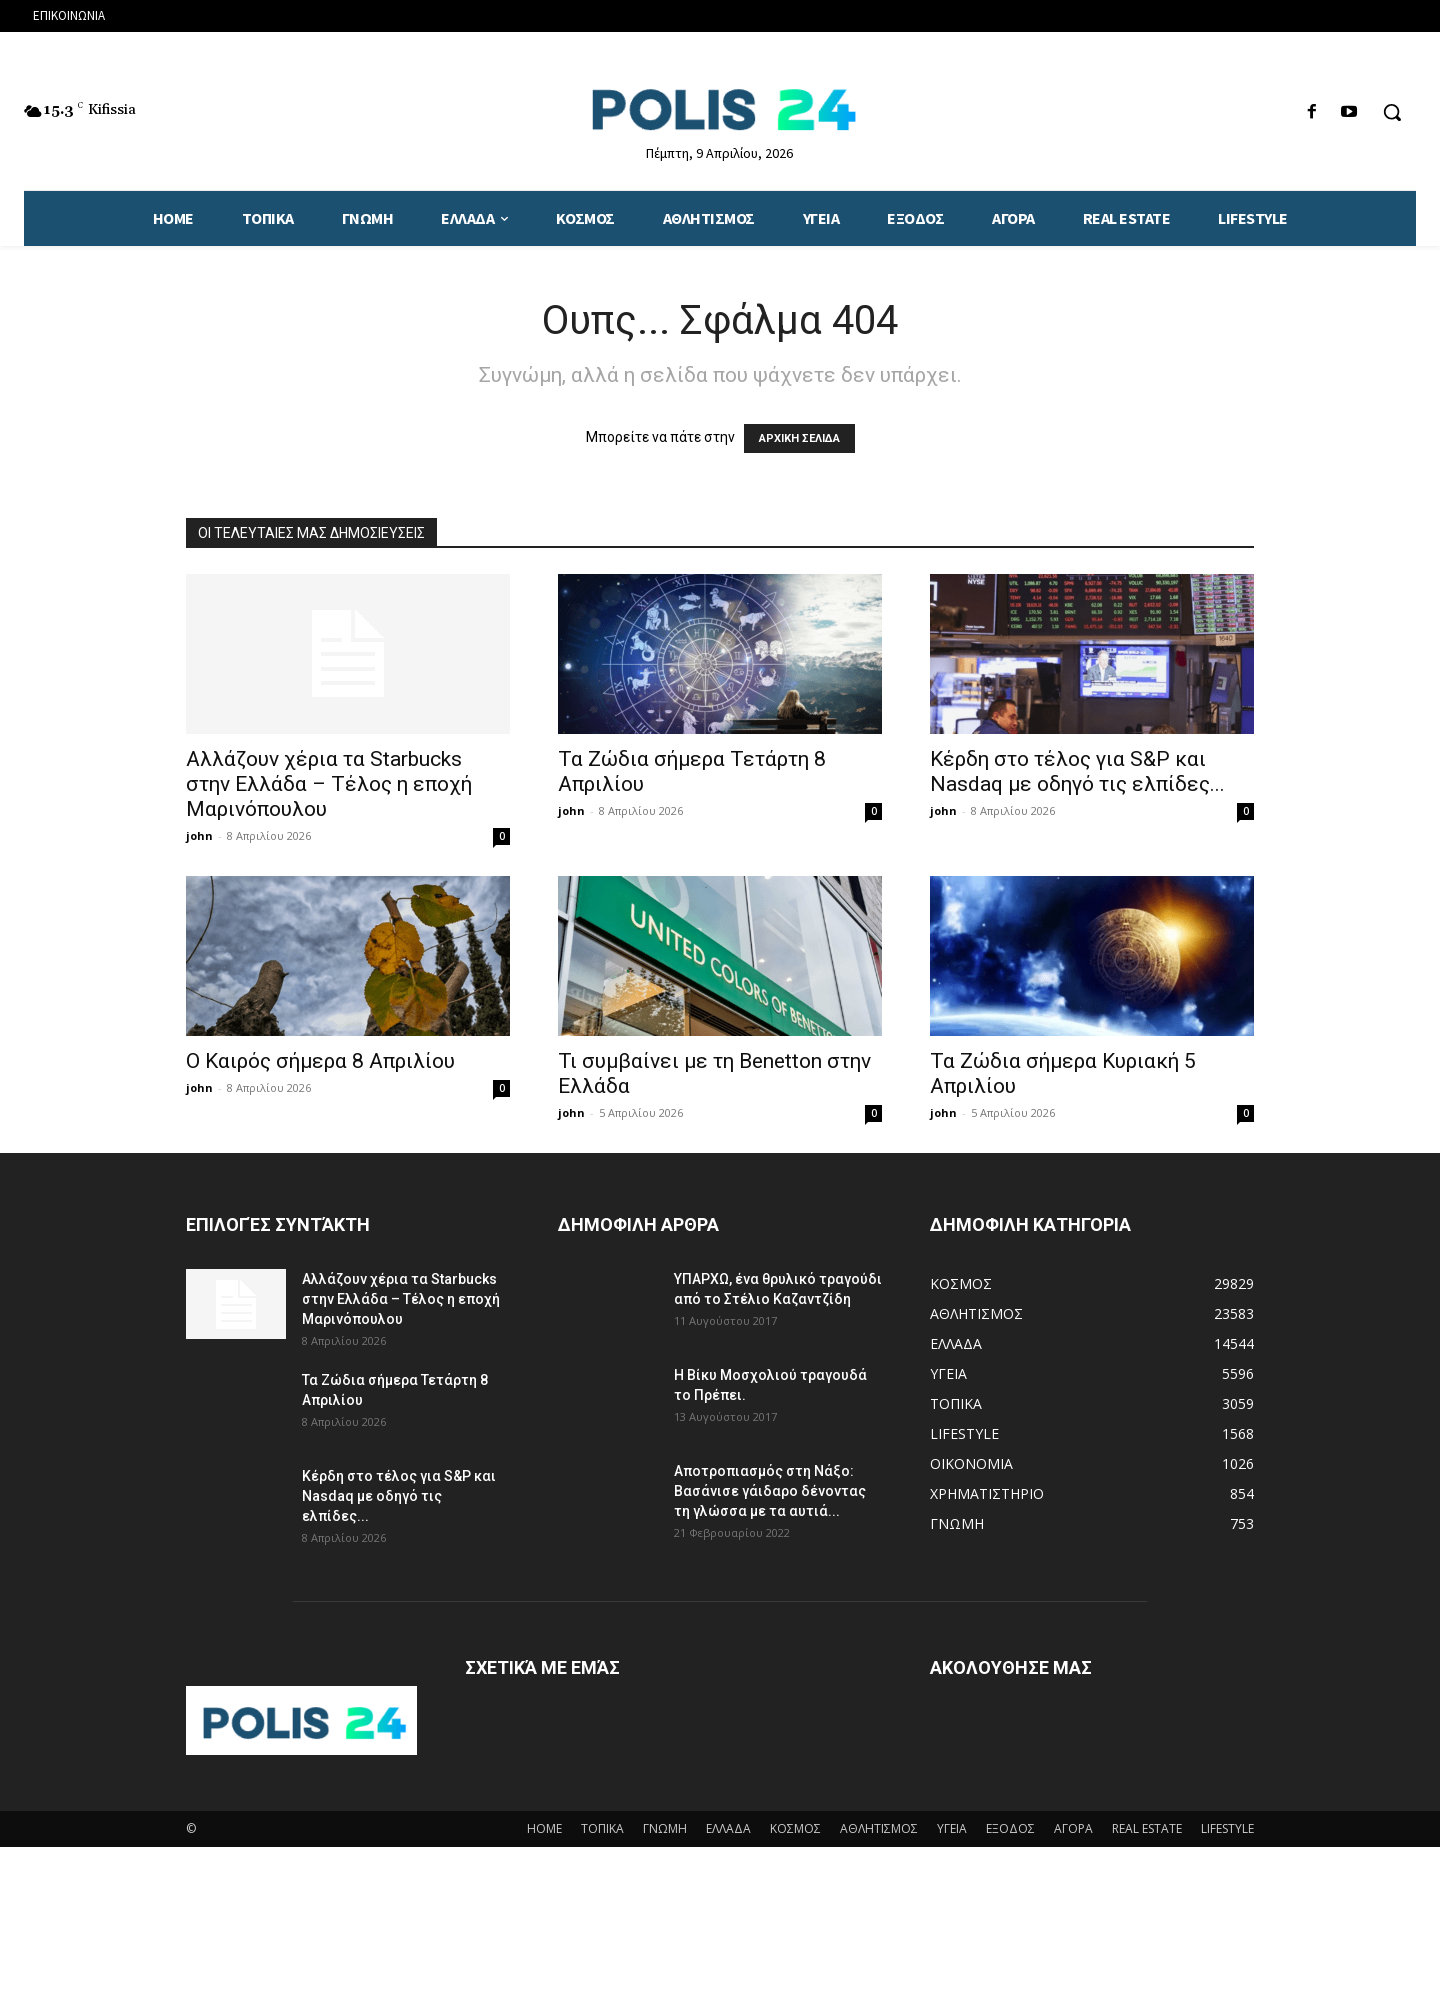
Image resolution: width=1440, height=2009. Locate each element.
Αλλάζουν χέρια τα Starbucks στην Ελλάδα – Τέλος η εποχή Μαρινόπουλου (329, 784)
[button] (1392, 112)
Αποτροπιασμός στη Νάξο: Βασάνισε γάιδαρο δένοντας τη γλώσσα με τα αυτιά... (770, 1491)
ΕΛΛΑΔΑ (728, 1828)
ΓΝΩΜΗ (665, 1828)
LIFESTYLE (1227, 1828)
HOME (544, 1828)
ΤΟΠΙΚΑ (602, 1828)
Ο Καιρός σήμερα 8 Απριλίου (320, 1061)
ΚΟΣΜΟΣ (795, 1828)
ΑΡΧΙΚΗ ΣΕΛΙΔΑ (799, 438)
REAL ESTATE (1147, 1828)
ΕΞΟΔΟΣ (1010, 1828)
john (199, 835)
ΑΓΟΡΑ (1073, 1828)
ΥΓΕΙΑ (952, 1828)
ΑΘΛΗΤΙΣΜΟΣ (879, 1828)
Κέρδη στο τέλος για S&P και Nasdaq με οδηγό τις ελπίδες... (1077, 771)
